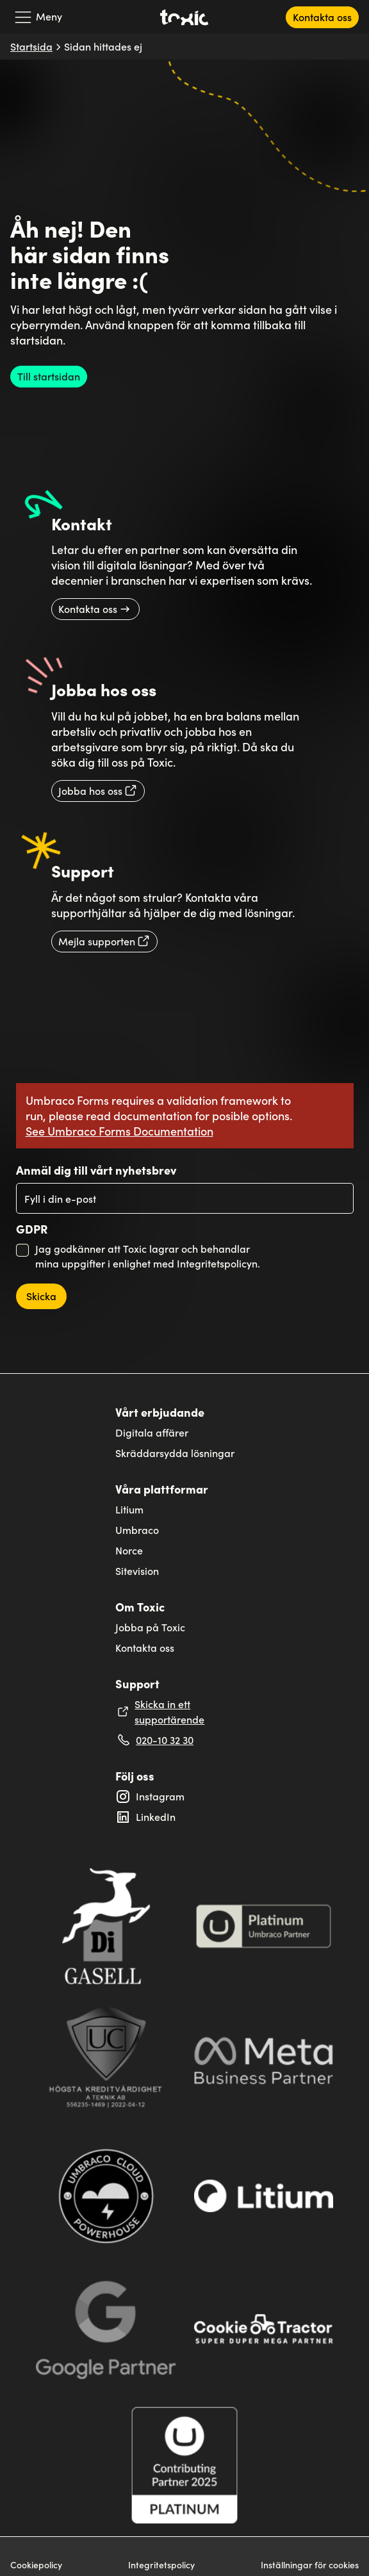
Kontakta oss (144, 1647)
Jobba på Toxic (150, 1627)
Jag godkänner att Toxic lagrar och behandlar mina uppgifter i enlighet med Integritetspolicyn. (147, 1255)
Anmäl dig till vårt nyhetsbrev (96, 1170)
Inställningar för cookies (310, 2565)
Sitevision (137, 1570)
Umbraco (137, 1530)
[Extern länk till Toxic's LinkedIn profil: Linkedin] (184, 1817)
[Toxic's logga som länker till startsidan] (184, 17)
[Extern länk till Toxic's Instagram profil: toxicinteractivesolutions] (184, 1796)
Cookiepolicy (36, 2565)
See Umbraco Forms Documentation (119, 1131)
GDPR (32, 1229)
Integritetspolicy (161, 2565)
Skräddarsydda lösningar (174, 1453)
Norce (129, 1550)
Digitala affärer (151, 1432)
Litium (129, 1509)
